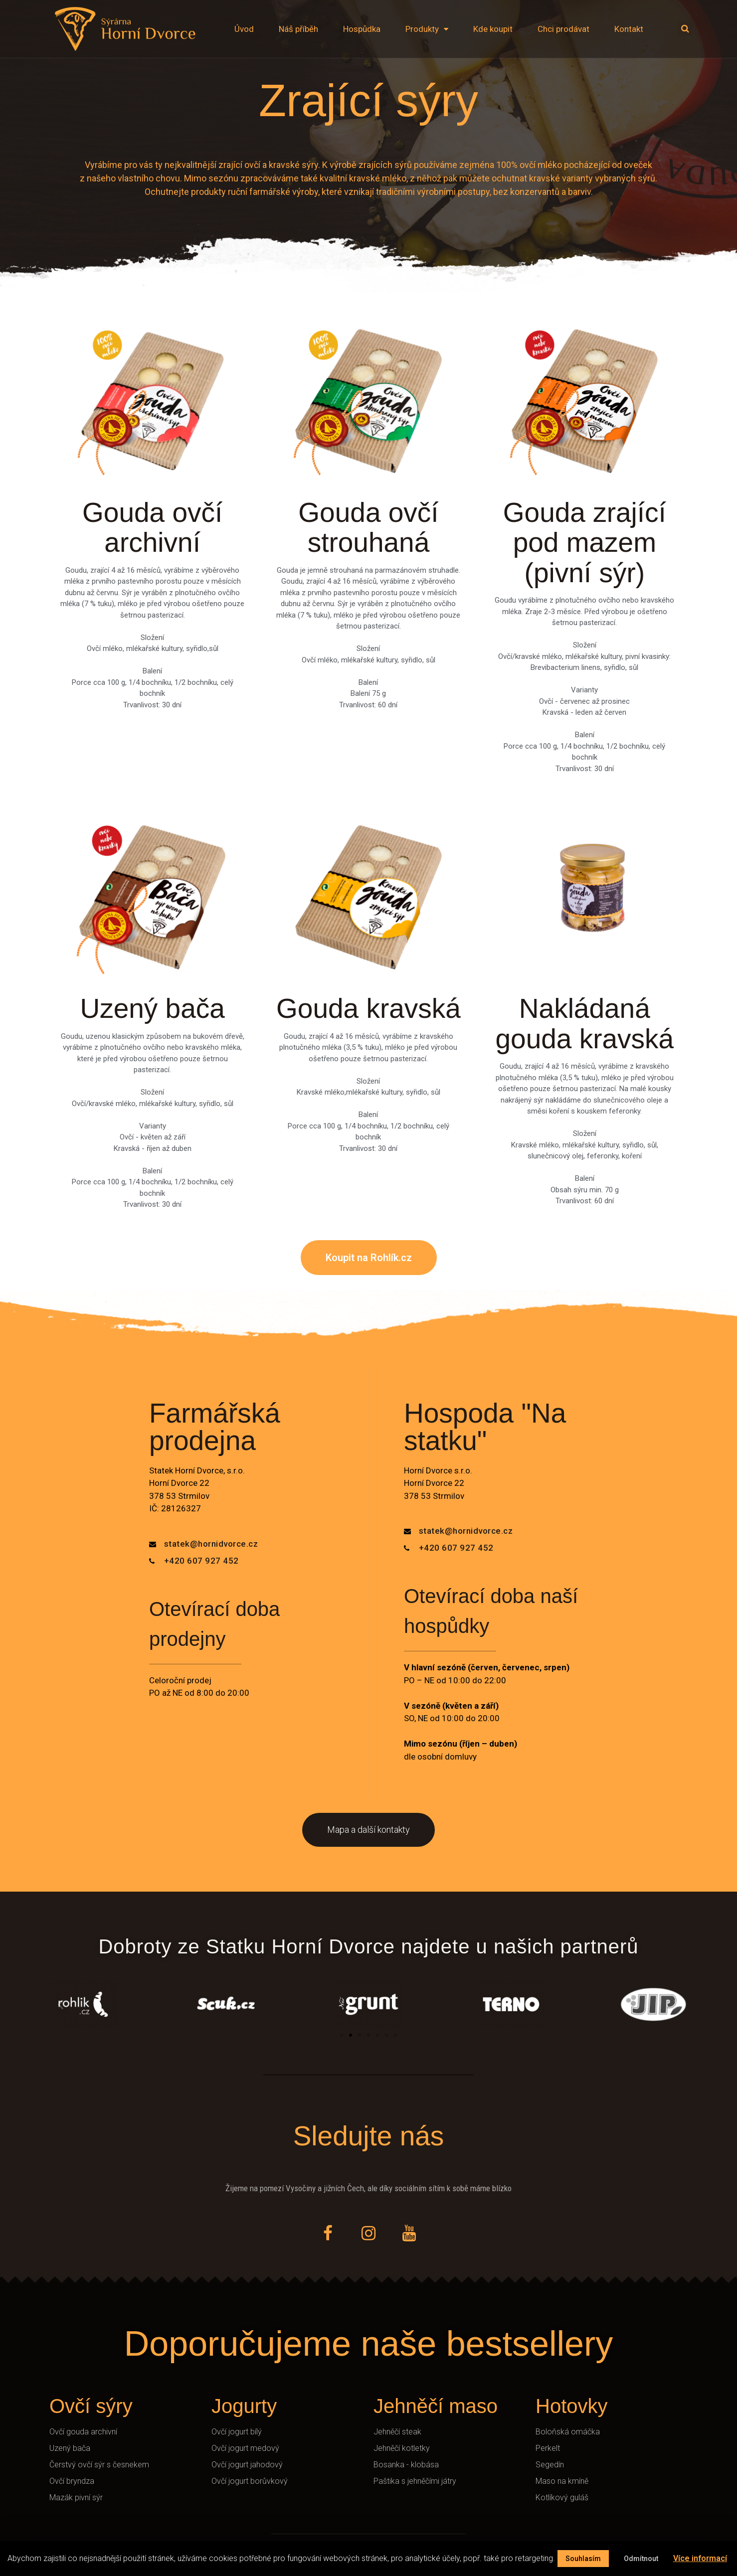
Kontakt (628, 29)
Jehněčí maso (435, 2406)
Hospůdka (361, 29)
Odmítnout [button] (641, 2559)
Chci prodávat (563, 29)
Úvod (244, 29)
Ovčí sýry (91, 2406)
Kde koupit (493, 29)
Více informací (700, 2558)
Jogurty (244, 2406)
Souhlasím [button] (583, 2559)
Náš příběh (298, 29)
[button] (369, 1257)
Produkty (426, 29)
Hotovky (572, 2406)
